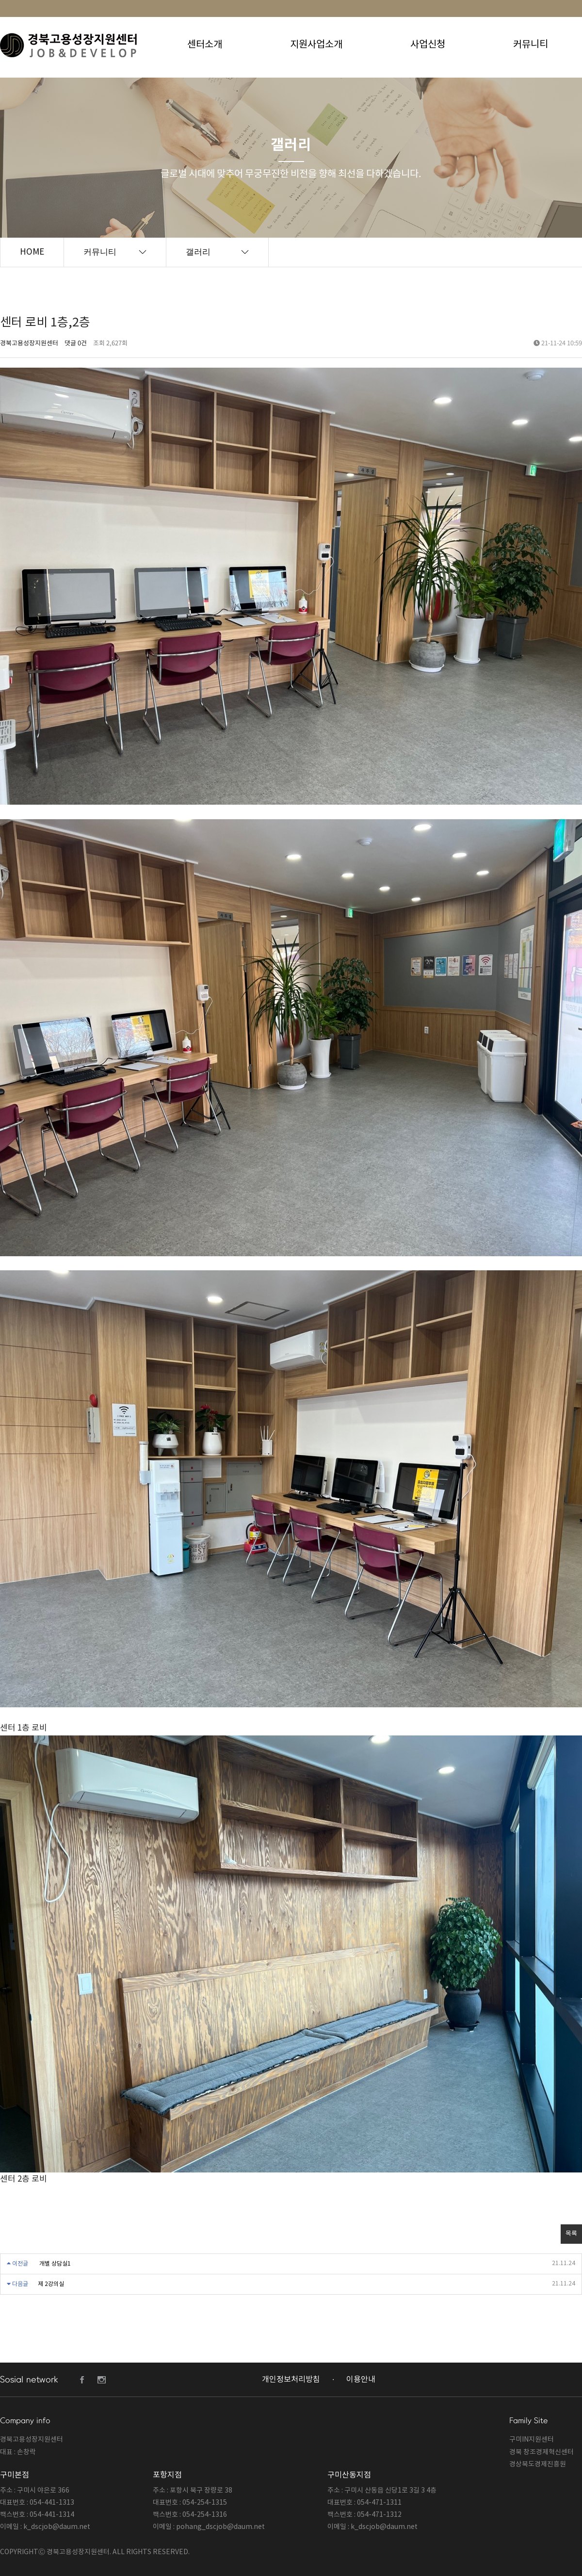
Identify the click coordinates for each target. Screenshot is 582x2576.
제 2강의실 (51, 2284)
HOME (32, 252)
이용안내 (360, 2379)
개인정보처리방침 (291, 2379)
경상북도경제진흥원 (537, 2464)
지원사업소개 (316, 44)
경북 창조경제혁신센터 (541, 2452)
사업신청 (427, 44)
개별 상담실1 (55, 2264)
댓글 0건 (76, 343)
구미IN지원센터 (531, 2440)
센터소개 (204, 44)
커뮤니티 (530, 44)
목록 (571, 2233)
